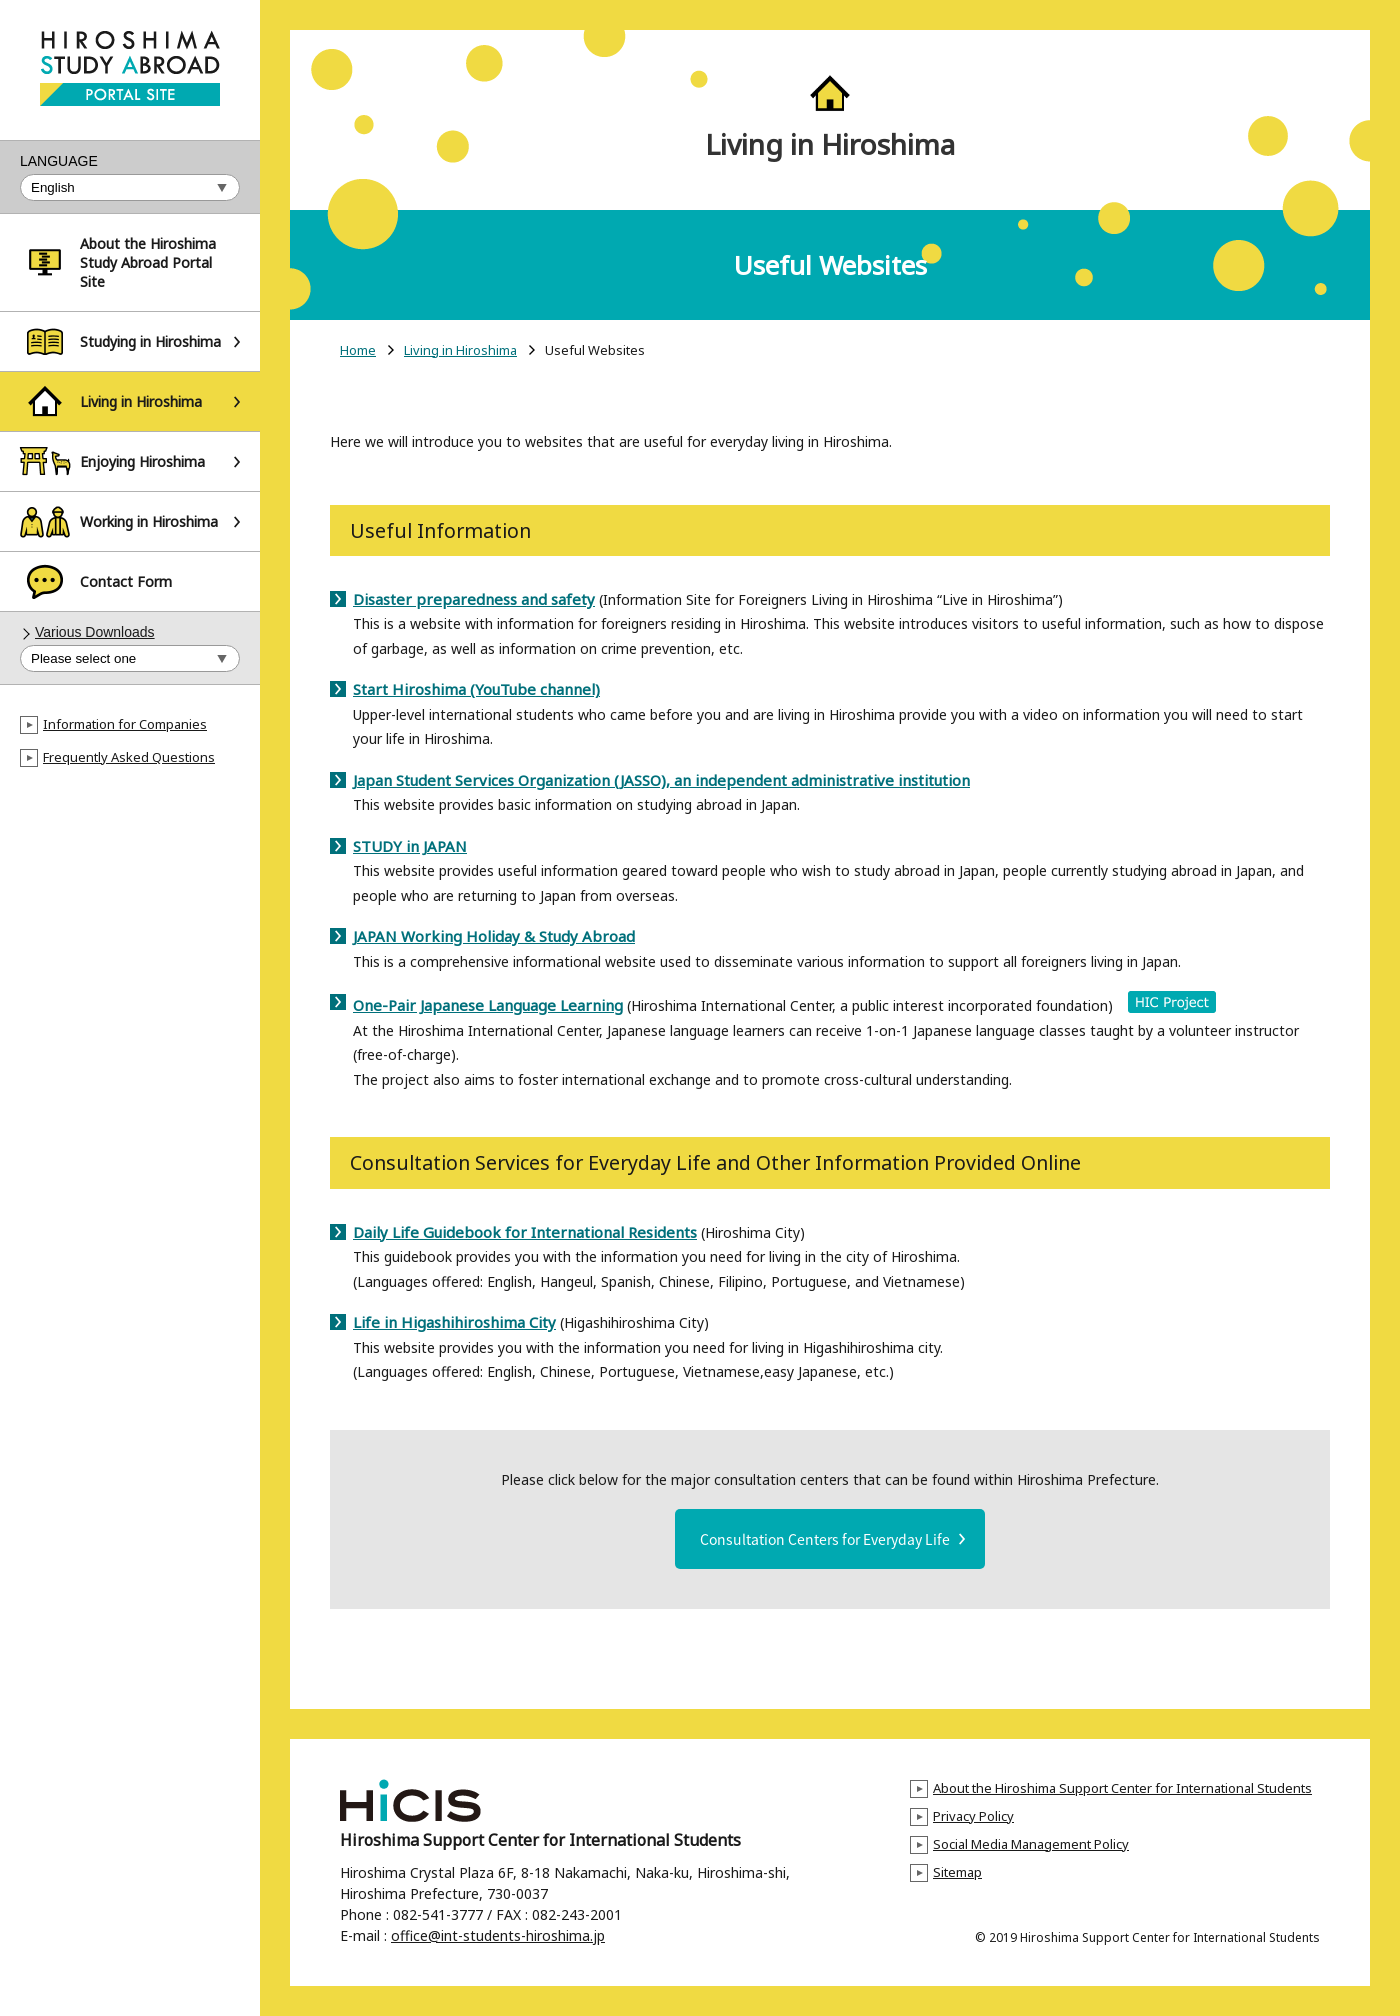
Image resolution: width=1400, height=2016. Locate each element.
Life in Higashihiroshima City (454, 1322)
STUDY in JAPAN (410, 846)
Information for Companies (125, 724)
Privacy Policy (973, 1816)
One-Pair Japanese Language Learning (488, 1005)
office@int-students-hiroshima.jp (498, 1935)
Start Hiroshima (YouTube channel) (476, 689)
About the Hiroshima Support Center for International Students (1122, 1788)
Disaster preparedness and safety (474, 599)
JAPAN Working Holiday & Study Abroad (494, 936)
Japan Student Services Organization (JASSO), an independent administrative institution (661, 780)
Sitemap (957, 1872)
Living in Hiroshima (460, 350)
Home (358, 350)
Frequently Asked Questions (129, 757)
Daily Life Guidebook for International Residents (525, 1232)
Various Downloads (95, 632)
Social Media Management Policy (1031, 1844)
